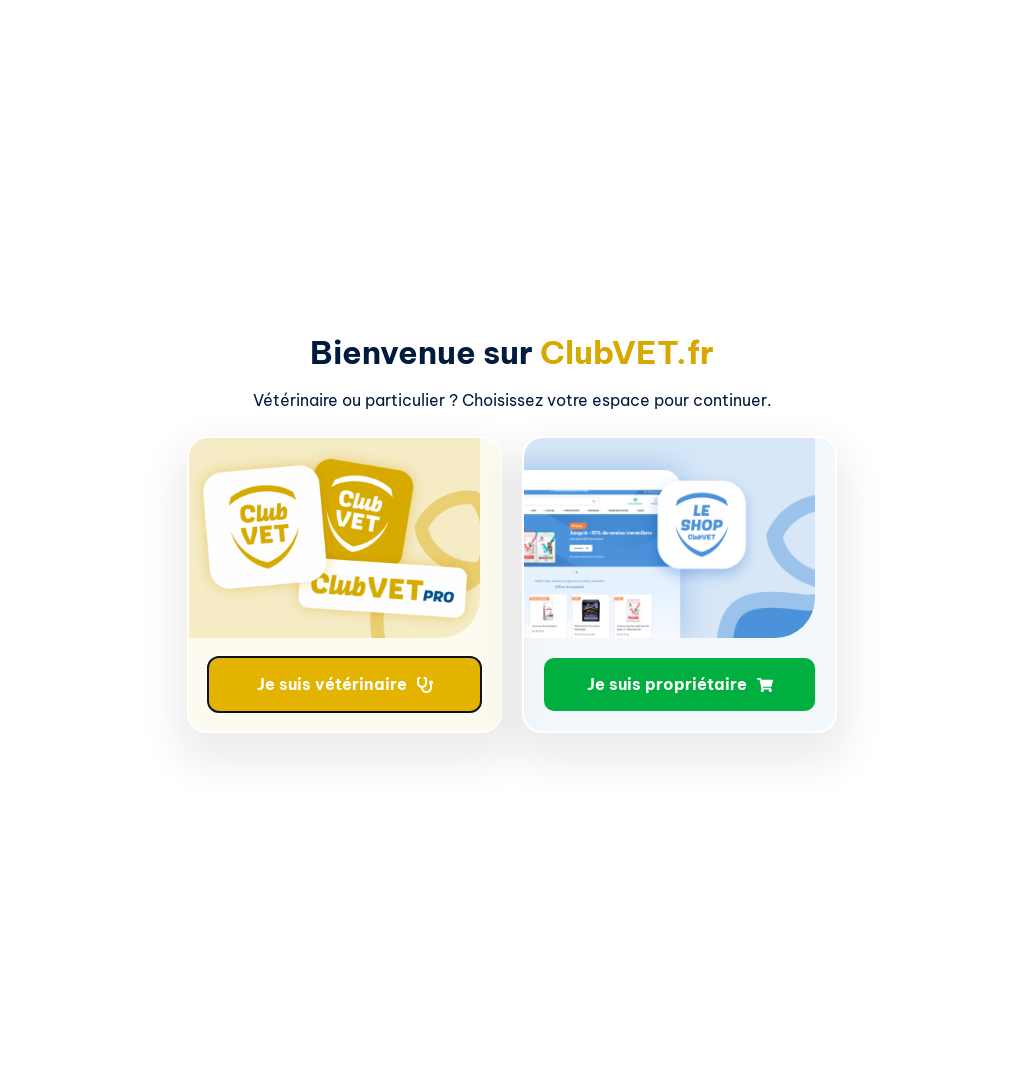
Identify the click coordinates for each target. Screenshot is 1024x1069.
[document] (512, 534)
